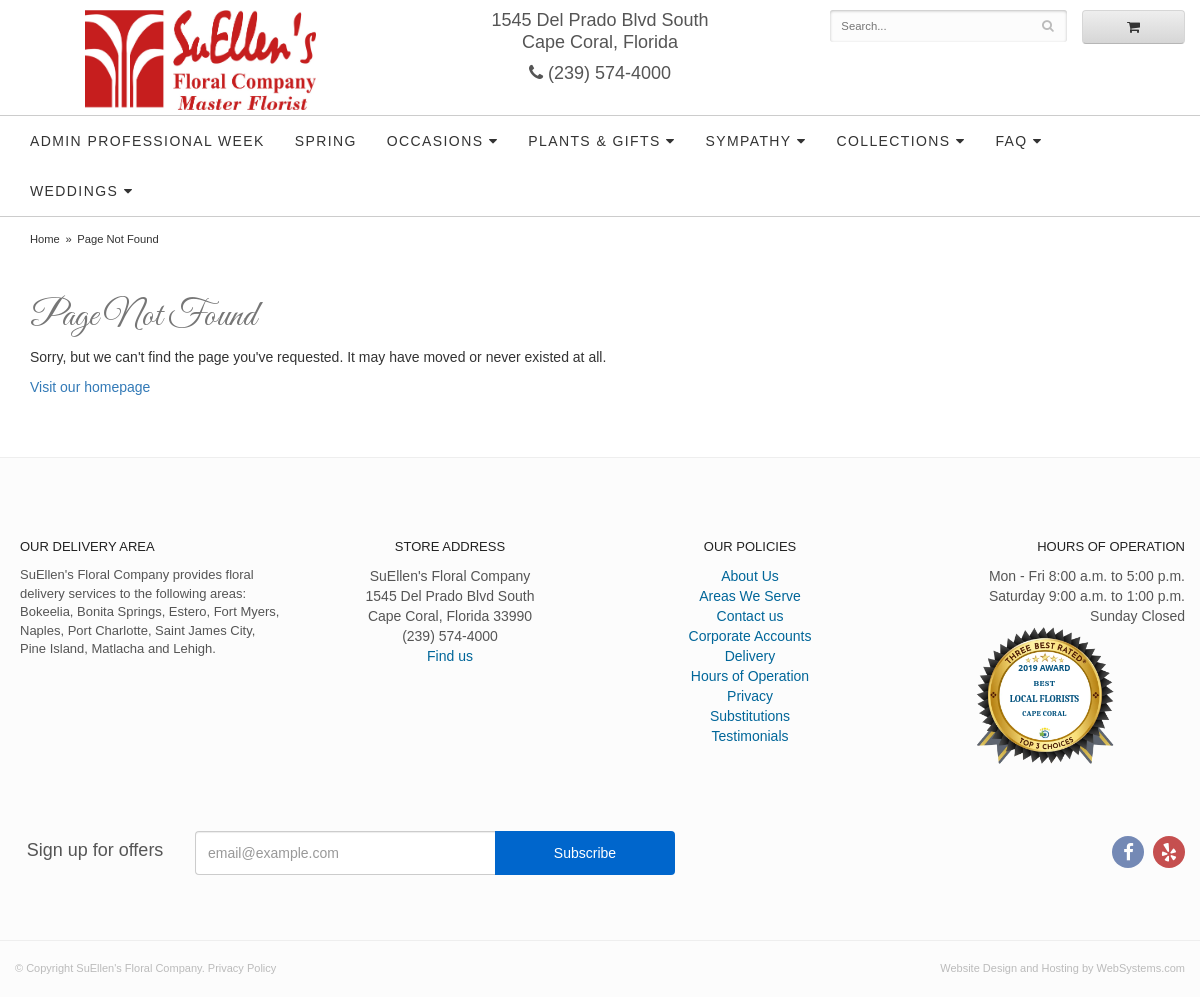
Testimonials (749, 736)
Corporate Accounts (750, 636)
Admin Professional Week (147, 141)
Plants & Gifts (594, 141)
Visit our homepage (90, 387)
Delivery (750, 656)
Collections (893, 141)
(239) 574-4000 (600, 73)
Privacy (750, 696)
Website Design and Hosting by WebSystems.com (1062, 968)
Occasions (435, 141)
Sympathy (748, 141)
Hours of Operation (750, 676)
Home (45, 239)
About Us (750, 576)
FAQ (1011, 141)
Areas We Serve (750, 596)
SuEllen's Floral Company (200, 60)
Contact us (750, 616)
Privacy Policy (242, 968)
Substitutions (750, 716)
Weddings (74, 191)
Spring (326, 141)
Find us (450, 656)
